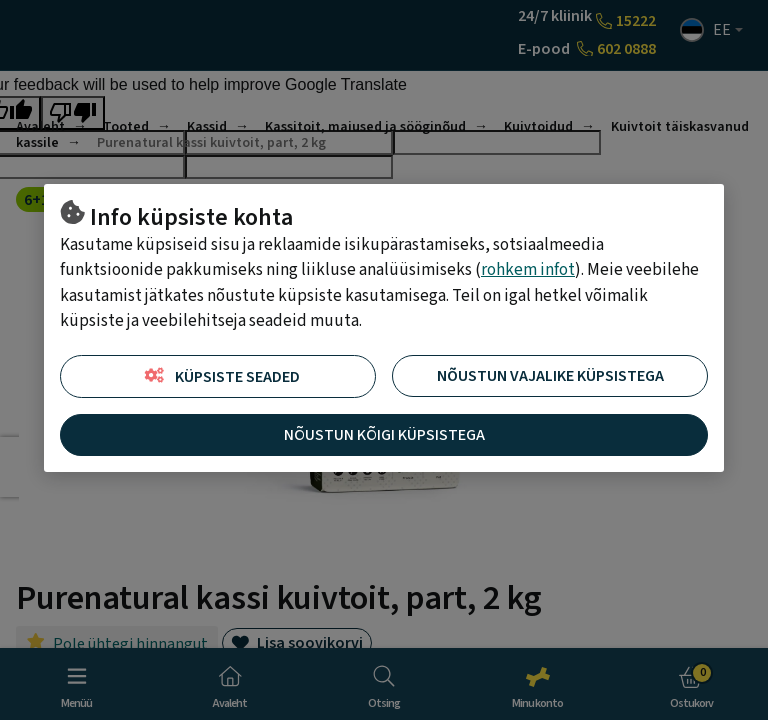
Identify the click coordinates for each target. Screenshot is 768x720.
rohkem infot (528, 270)
